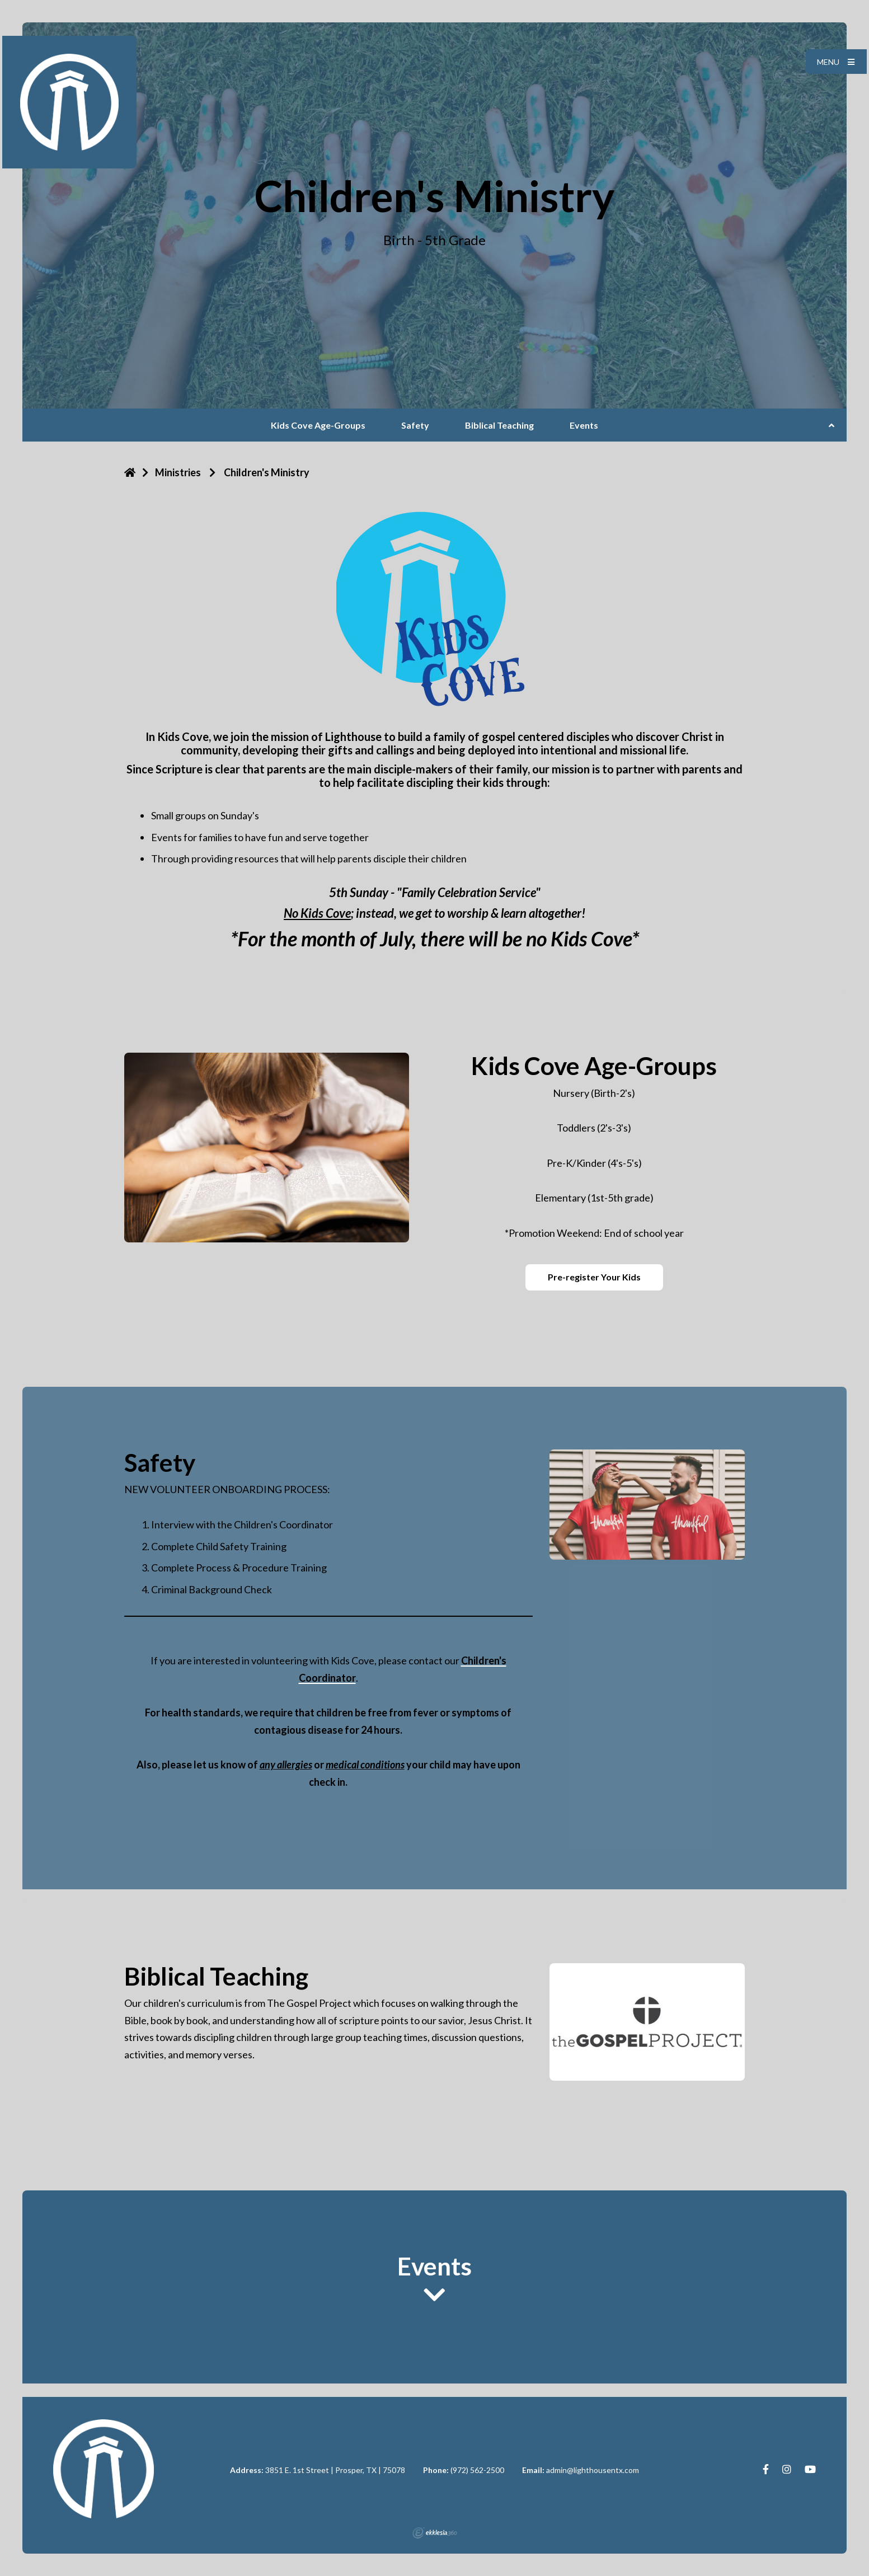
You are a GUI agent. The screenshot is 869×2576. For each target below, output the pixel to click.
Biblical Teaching (499, 425)
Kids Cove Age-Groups (318, 425)
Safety (415, 425)
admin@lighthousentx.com (592, 2470)
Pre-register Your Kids (594, 1276)
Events (584, 425)
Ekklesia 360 (434, 2533)
